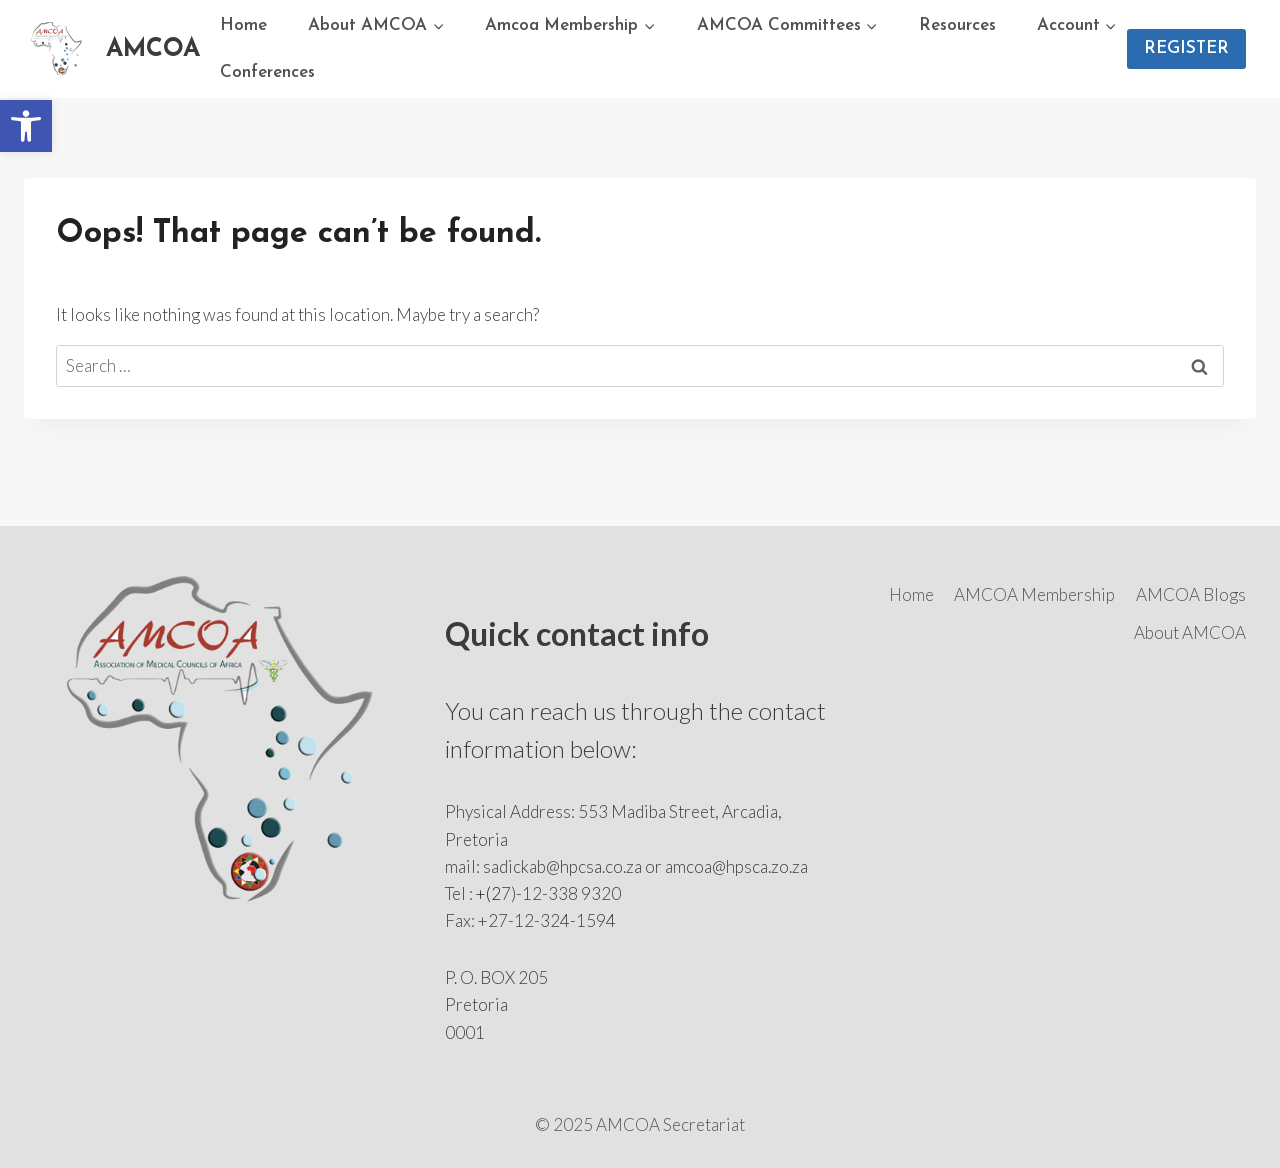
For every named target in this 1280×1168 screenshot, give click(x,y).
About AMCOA (1190, 632)
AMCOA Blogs (1191, 594)
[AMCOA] (112, 49)
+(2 (488, 893)
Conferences (267, 72)
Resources (957, 25)
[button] (26, 126)
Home (243, 25)
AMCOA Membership (1034, 594)
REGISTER (1186, 48)
